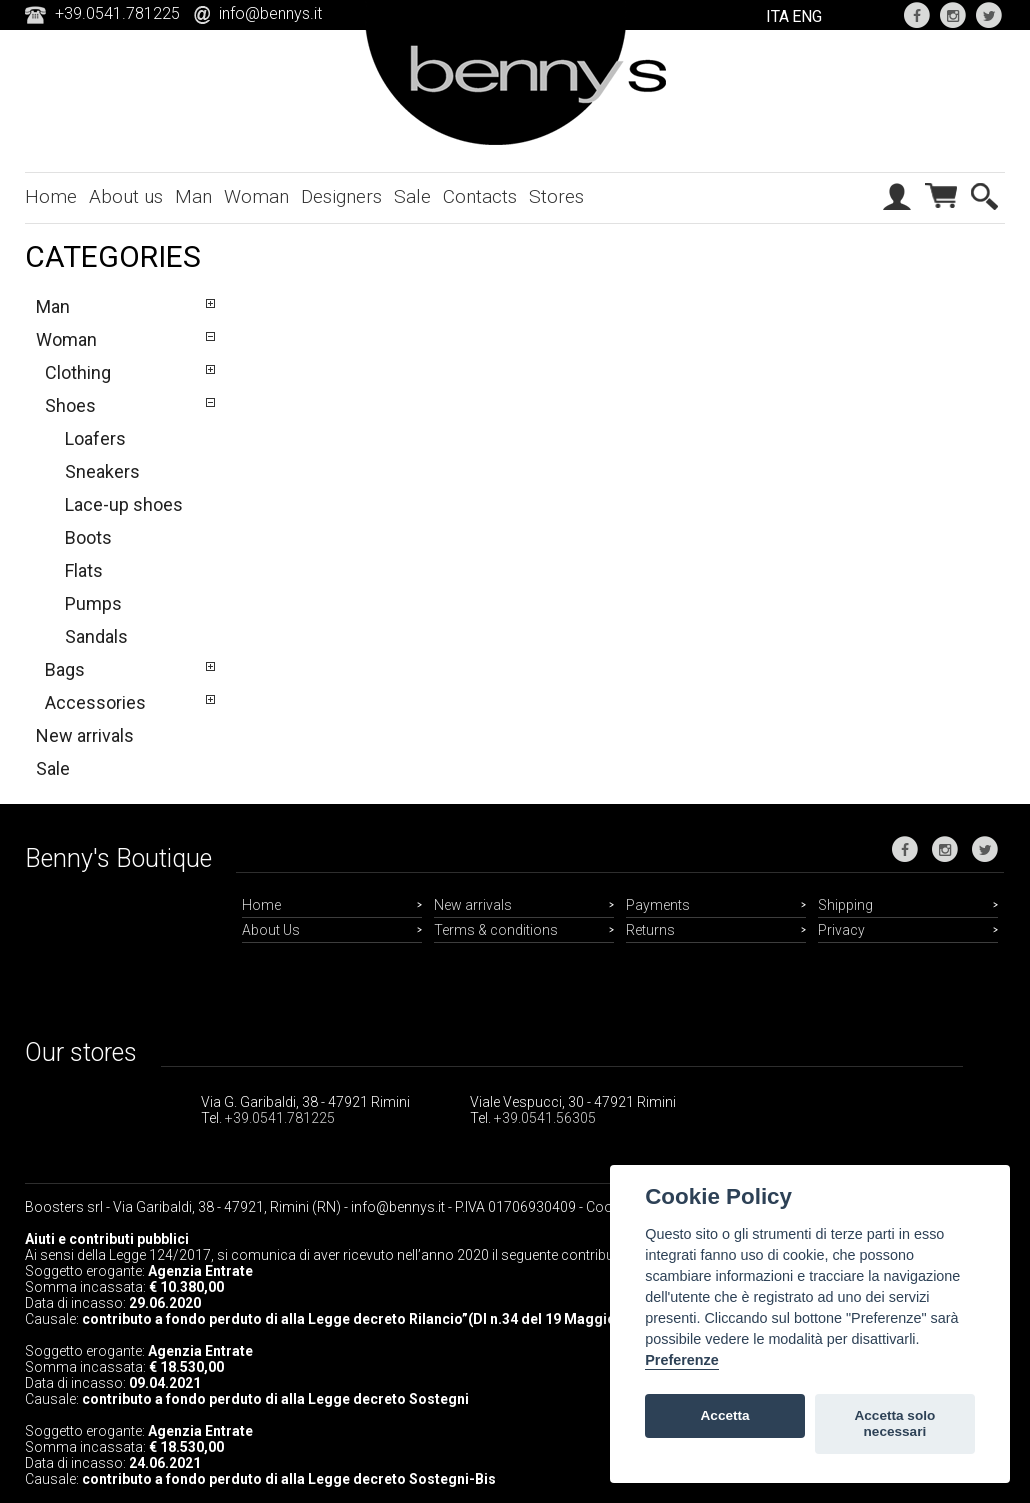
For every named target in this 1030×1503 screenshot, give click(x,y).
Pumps (93, 603)
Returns (650, 930)
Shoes (70, 405)
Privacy (841, 930)
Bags (65, 669)
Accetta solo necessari (894, 1423)
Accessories (95, 702)
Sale (412, 196)
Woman (256, 196)
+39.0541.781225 (280, 1118)
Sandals (96, 636)
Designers (341, 196)
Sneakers (102, 471)
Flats (84, 570)
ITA (777, 16)
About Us (271, 930)
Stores (556, 196)
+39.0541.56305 (545, 1118)
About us (126, 196)
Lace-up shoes (124, 504)
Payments (658, 905)
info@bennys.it (270, 13)
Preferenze (682, 1360)
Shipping (845, 905)
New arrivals (85, 735)
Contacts (480, 196)
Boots (88, 537)
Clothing (78, 372)
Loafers (95, 438)
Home (51, 196)
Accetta (725, 1415)
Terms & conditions (496, 930)
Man (193, 196)
